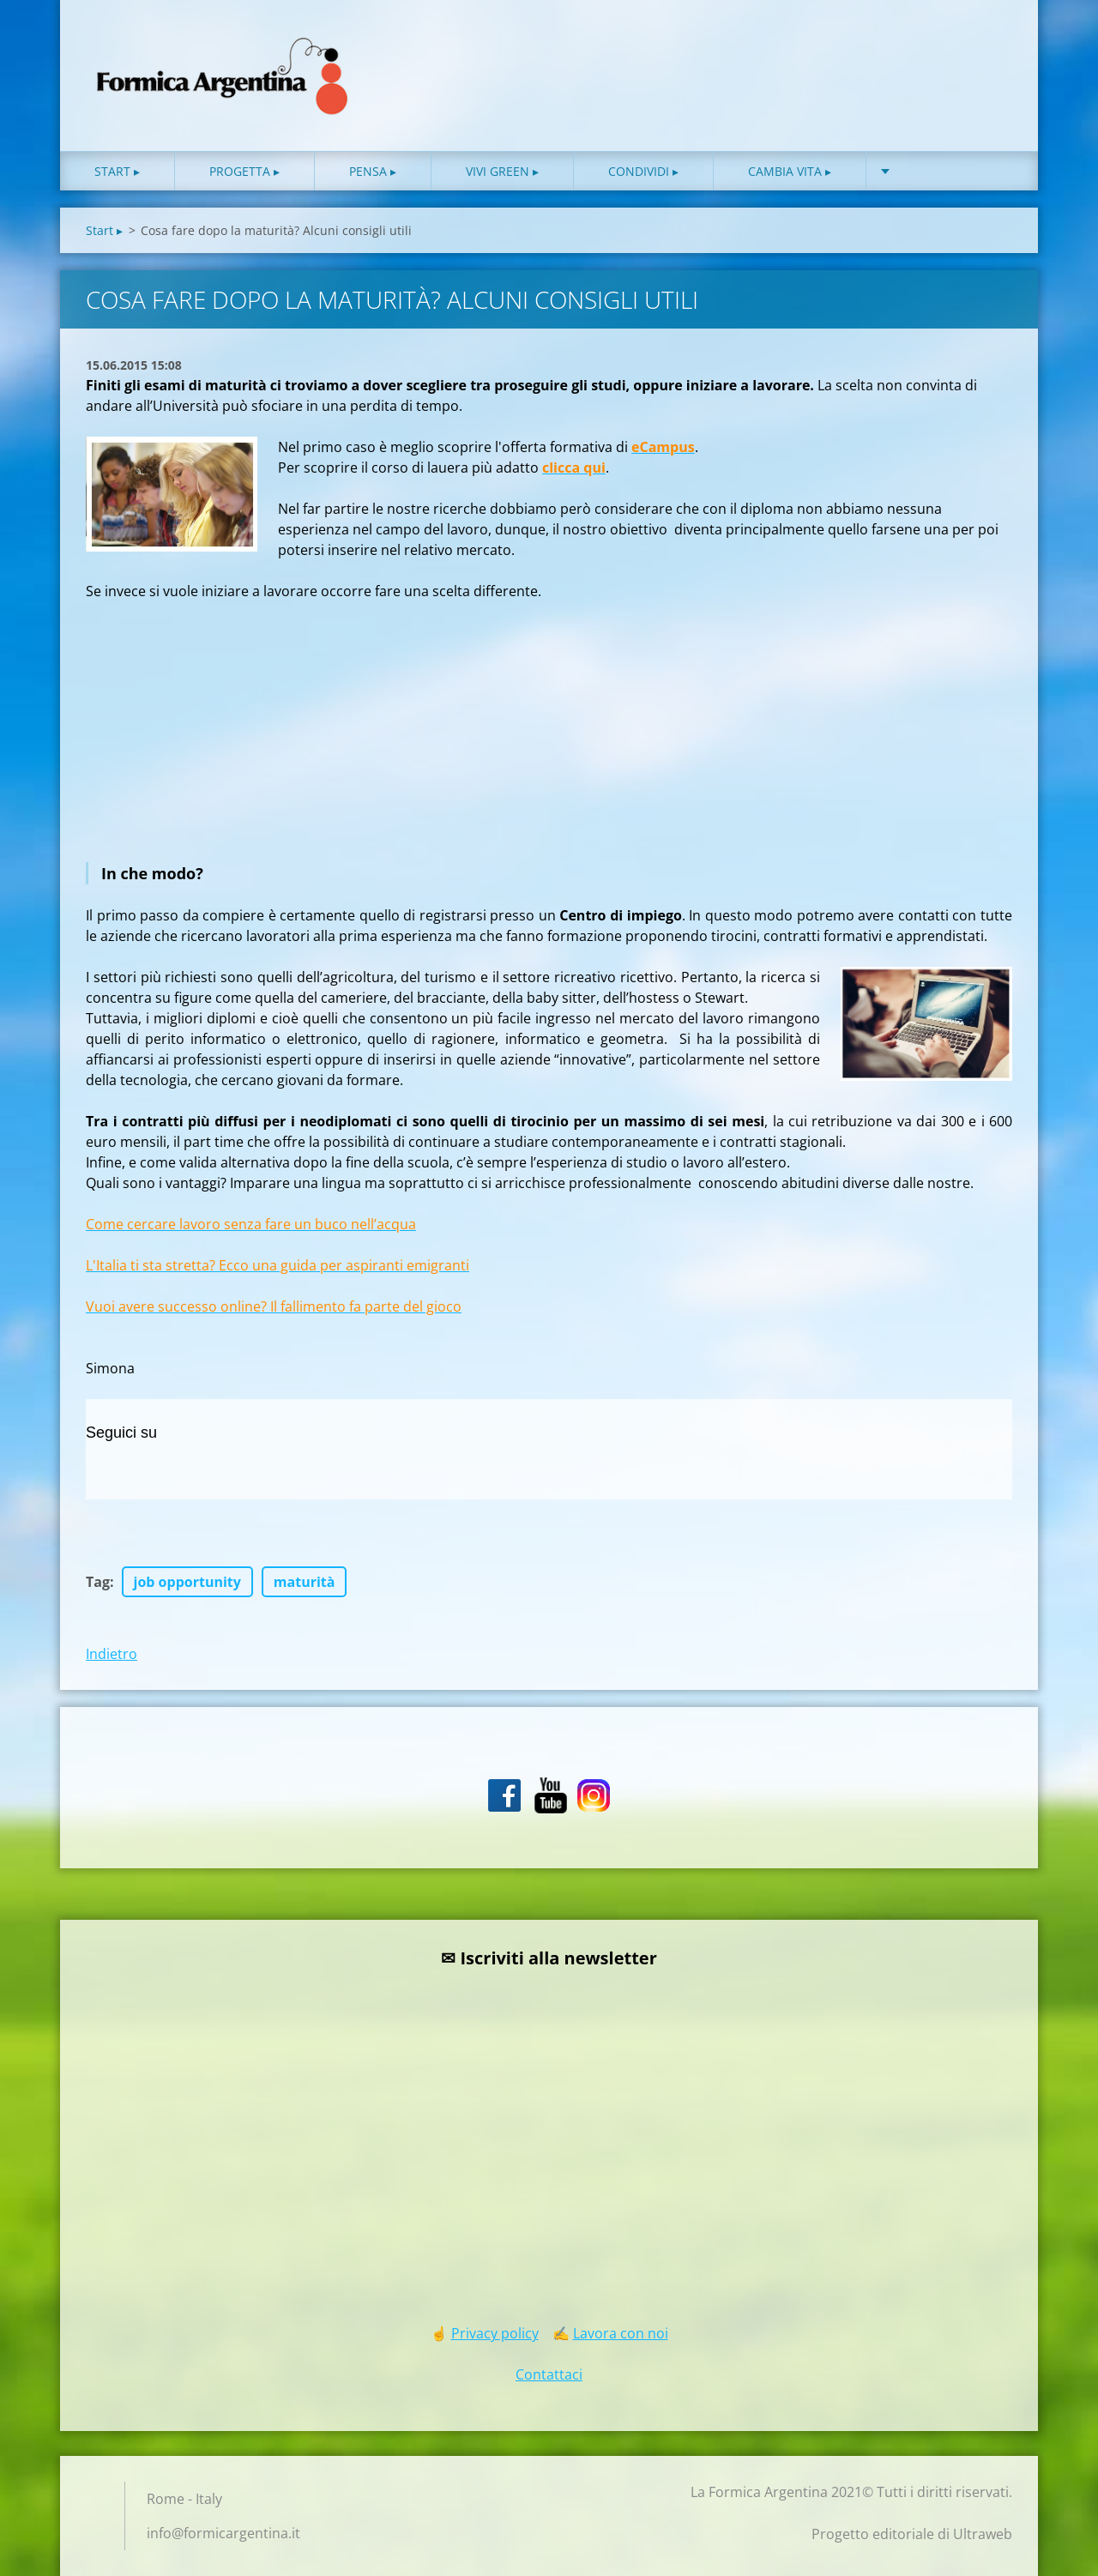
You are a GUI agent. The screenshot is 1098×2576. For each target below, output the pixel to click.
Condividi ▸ (643, 171)
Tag (98, 1581)
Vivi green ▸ (502, 171)
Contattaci (549, 2374)
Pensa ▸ (372, 171)
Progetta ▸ (244, 171)
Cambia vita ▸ (789, 171)
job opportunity (187, 1581)
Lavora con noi (620, 2333)
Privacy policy (495, 2333)
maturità (304, 1581)
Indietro (111, 1653)
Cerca (993, 49)
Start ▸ (117, 171)
